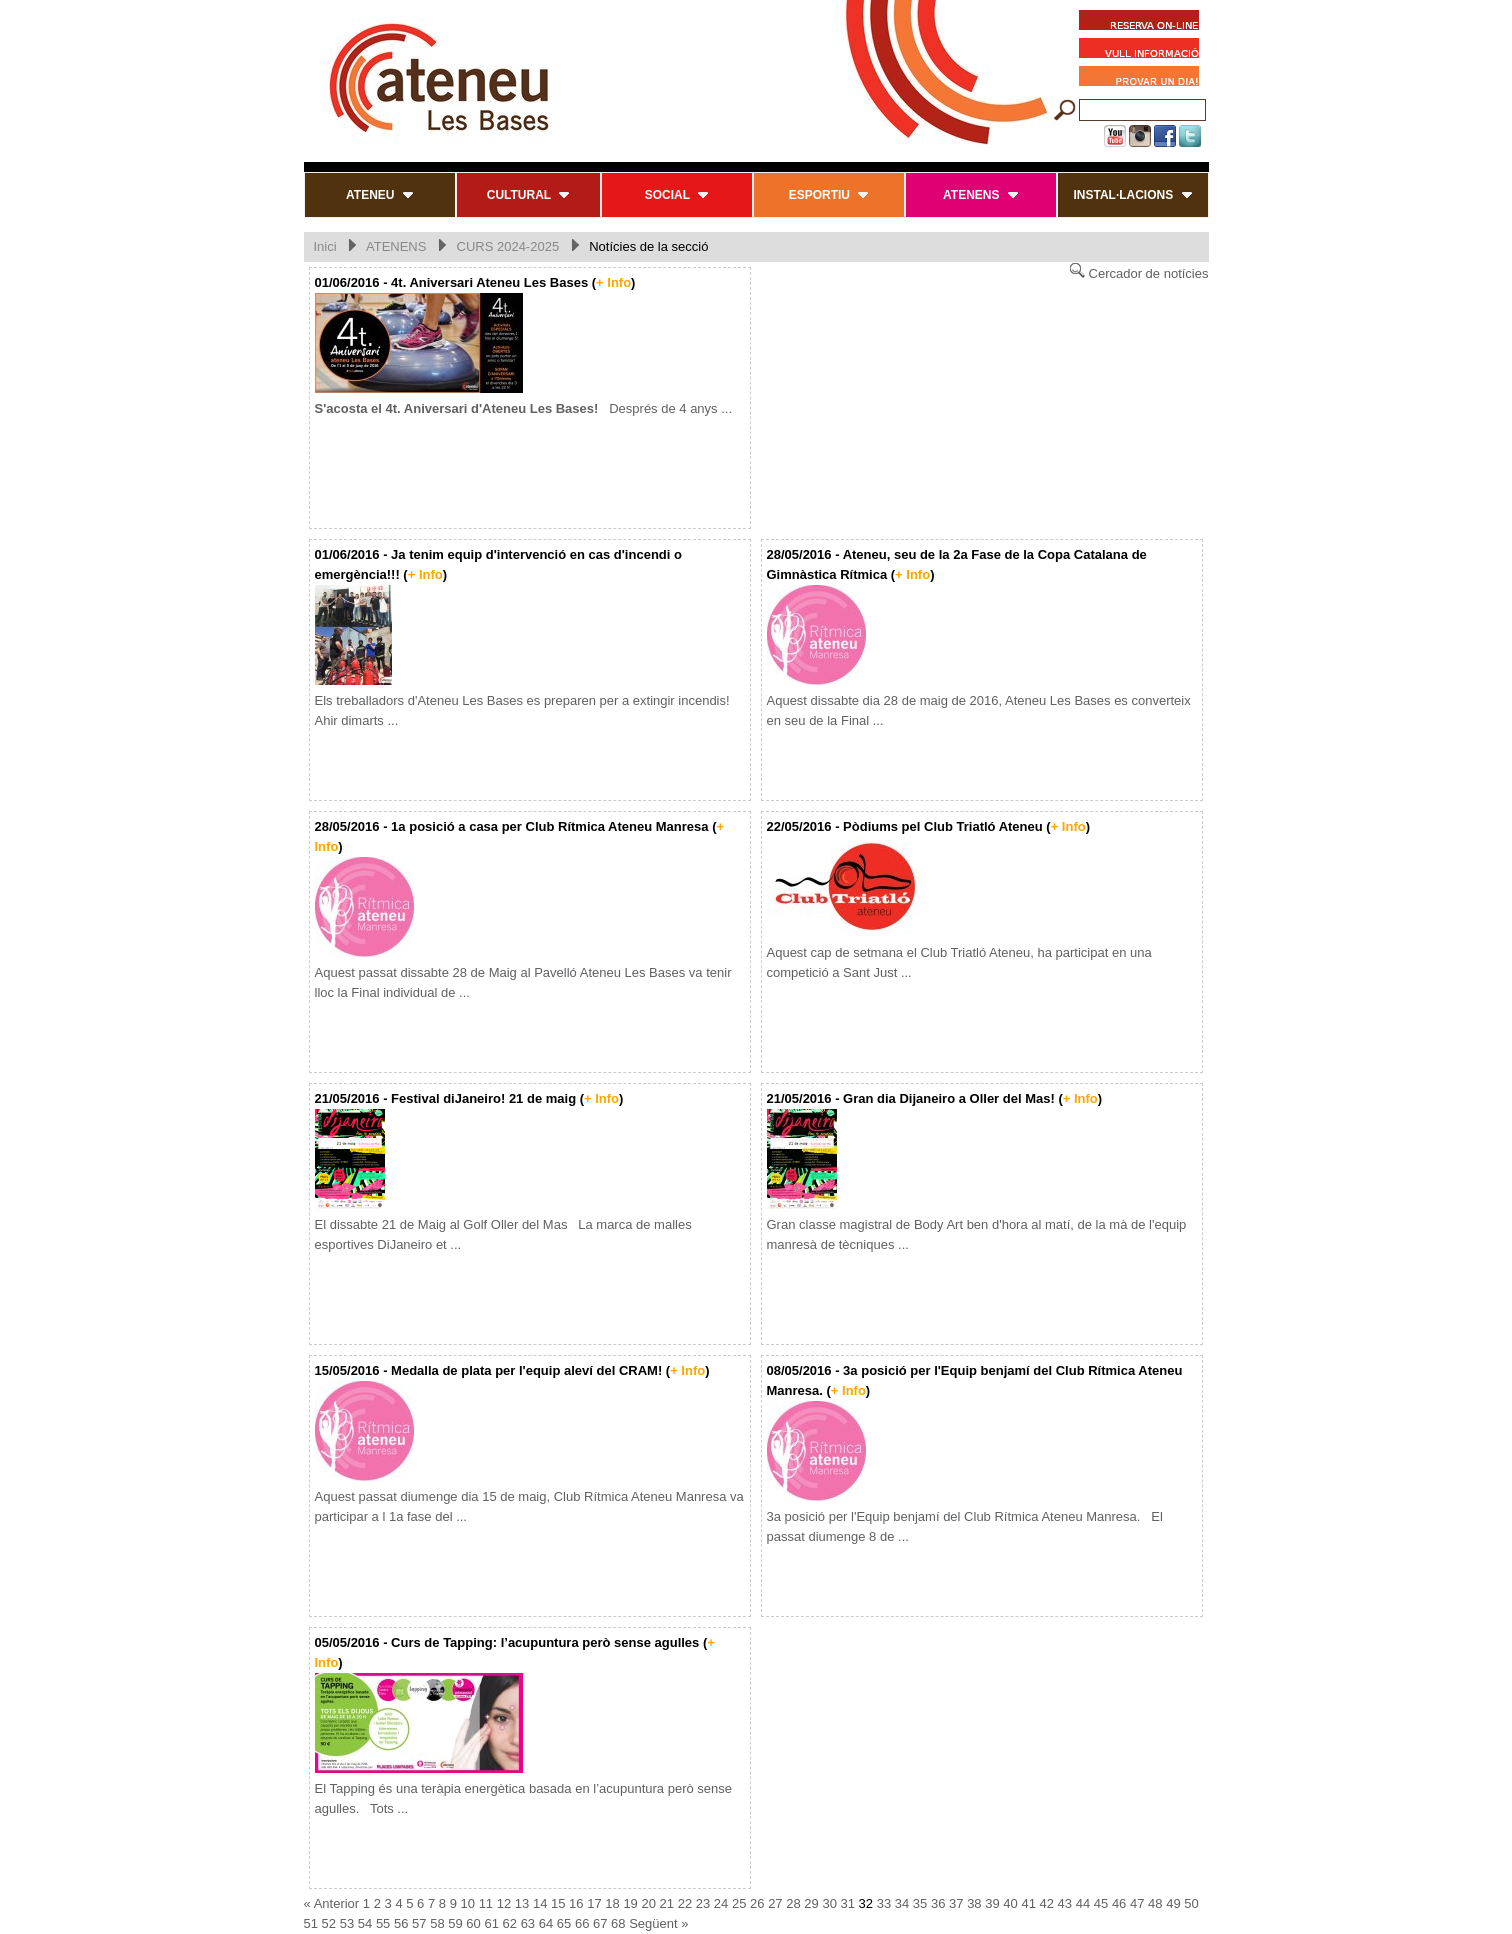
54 (365, 1923)
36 (938, 1903)
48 (1155, 1903)
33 (884, 1903)
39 (992, 1903)
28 (793, 1903)
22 (685, 1903)
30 (829, 1903)
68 (618, 1923)
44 (1083, 1903)
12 (504, 1903)
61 (491, 1923)
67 (600, 1923)
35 (920, 1903)
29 (811, 1903)
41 (1028, 1903)
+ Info (613, 282)
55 (383, 1923)
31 (848, 1903)
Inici (325, 246)
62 (510, 1923)
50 (1191, 1903)
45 (1101, 1903)
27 (775, 1903)
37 (956, 1903)
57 (419, 1923)
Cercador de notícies (1139, 271)
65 (564, 1923)
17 (594, 1903)
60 (473, 1923)
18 (612, 1903)
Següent (653, 1923)
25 (739, 1903)
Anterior (337, 1903)
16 (576, 1903)
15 (558, 1903)
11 (486, 1903)
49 (1173, 1903)
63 (528, 1923)
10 (468, 1903)
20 (648, 1903)
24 (721, 1903)
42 (1047, 1903)
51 (311, 1923)
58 (437, 1923)
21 (667, 1903)
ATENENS (396, 246)
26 (757, 1903)
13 (522, 1903)
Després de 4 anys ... (524, 408)
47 (1137, 1903)
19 (630, 1903)
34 (902, 1903)
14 (540, 1903)
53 (347, 1923)
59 (455, 1923)
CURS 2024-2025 (508, 246)
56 (401, 1923)
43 (1065, 1903)
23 (703, 1903)
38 (974, 1903)
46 (1119, 1903)
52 (329, 1923)
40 (1010, 1903)
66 (582, 1923)
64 (546, 1923)
